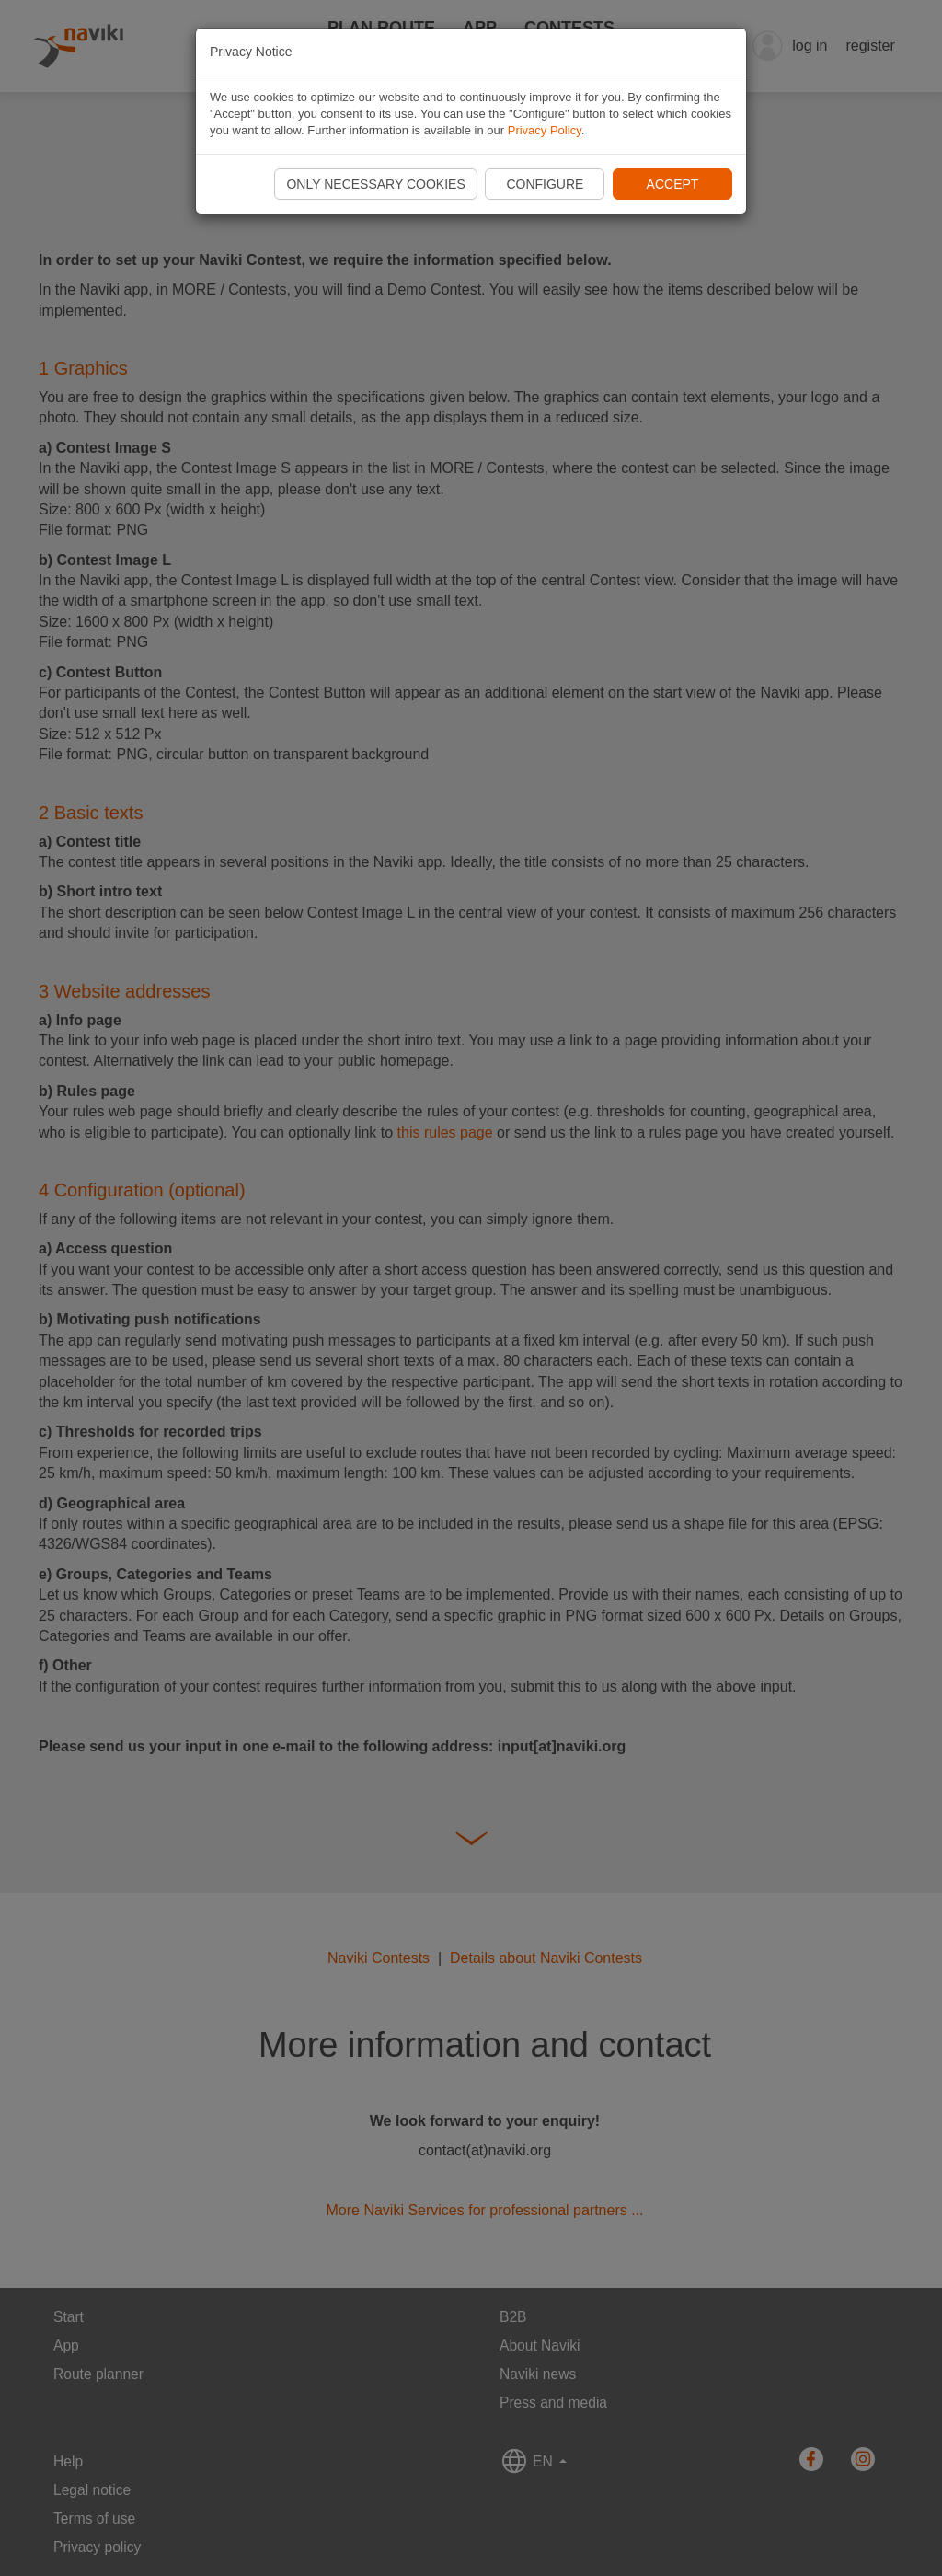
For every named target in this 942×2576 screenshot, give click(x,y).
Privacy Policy (544, 130)
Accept (673, 184)
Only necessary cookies (375, 184)
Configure (544, 184)
